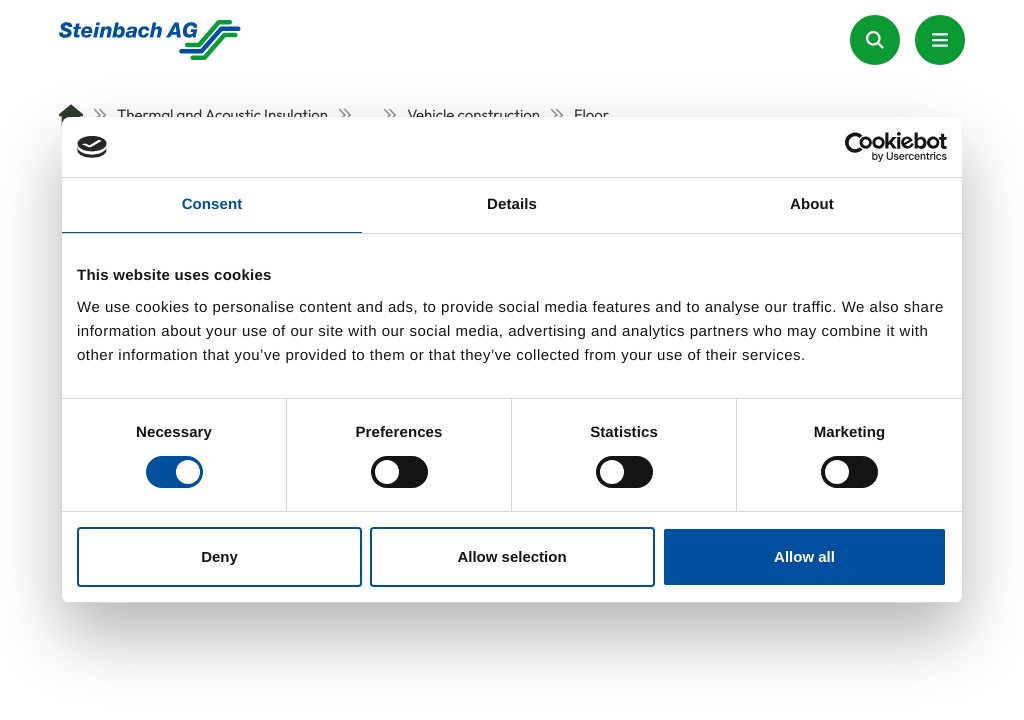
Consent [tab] (212, 204)
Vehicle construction (461, 114)
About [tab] (812, 204)
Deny (219, 556)
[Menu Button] (940, 40)
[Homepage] (150, 40)
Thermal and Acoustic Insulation (210, 114)
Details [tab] (512, 204)
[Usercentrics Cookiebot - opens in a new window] (859, 147)
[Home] (71, 115)
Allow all (804, 556)
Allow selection (511, 556)
